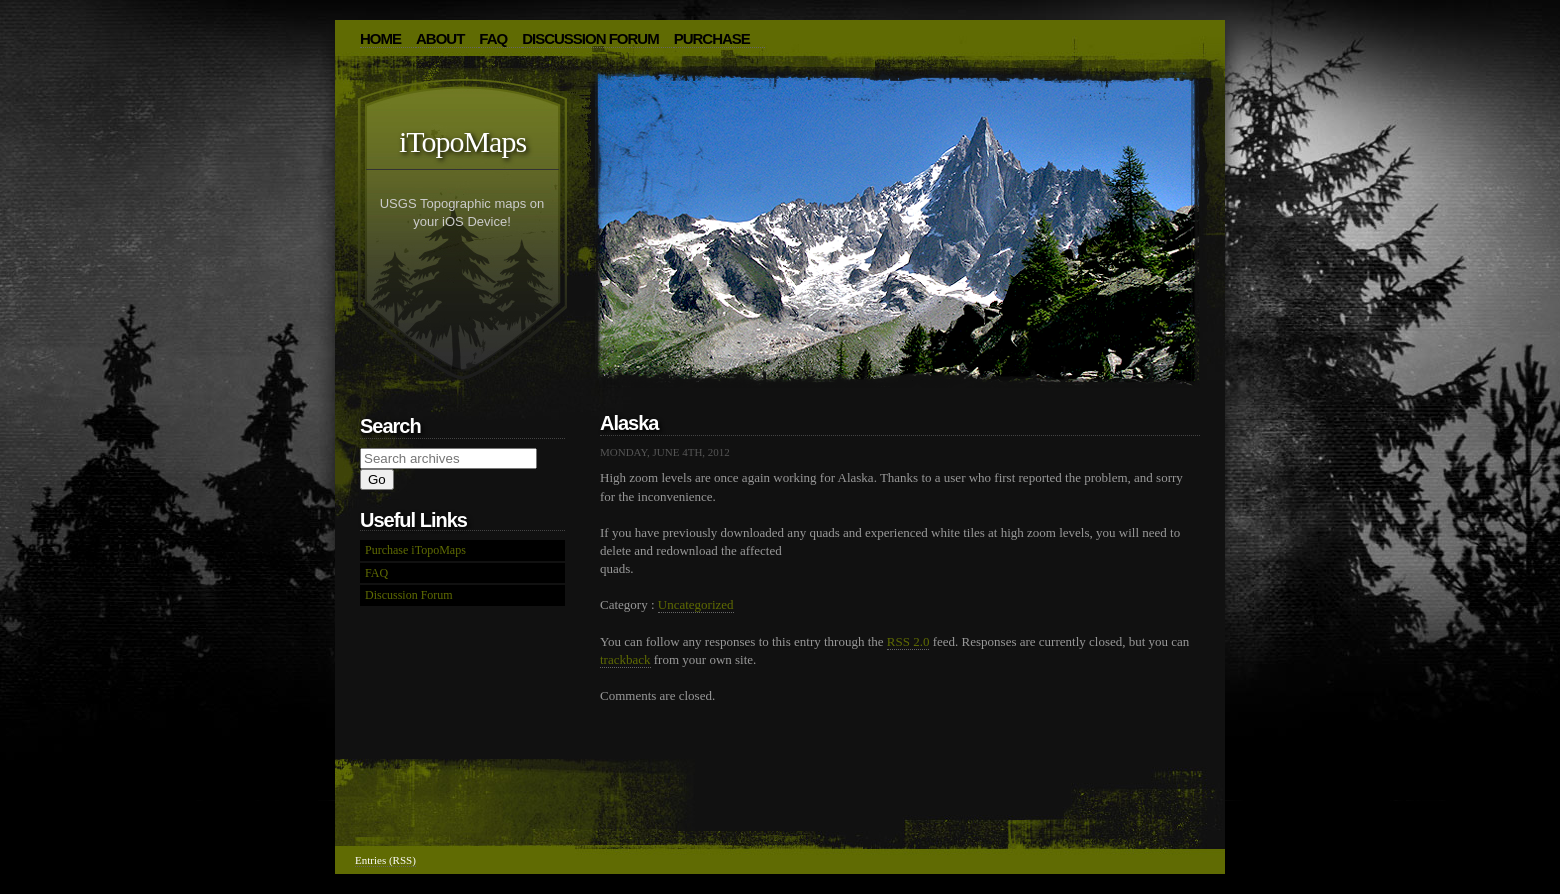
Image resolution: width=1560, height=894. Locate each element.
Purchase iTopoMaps (415, 550)
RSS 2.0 (908, 641)
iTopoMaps (462, 141)
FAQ (493, 38)
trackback (625, 659)
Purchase (712, 38)
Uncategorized (696, 604)
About (440, 38)
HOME (380, 38)
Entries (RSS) (385, 860)
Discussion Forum (590, 38)
